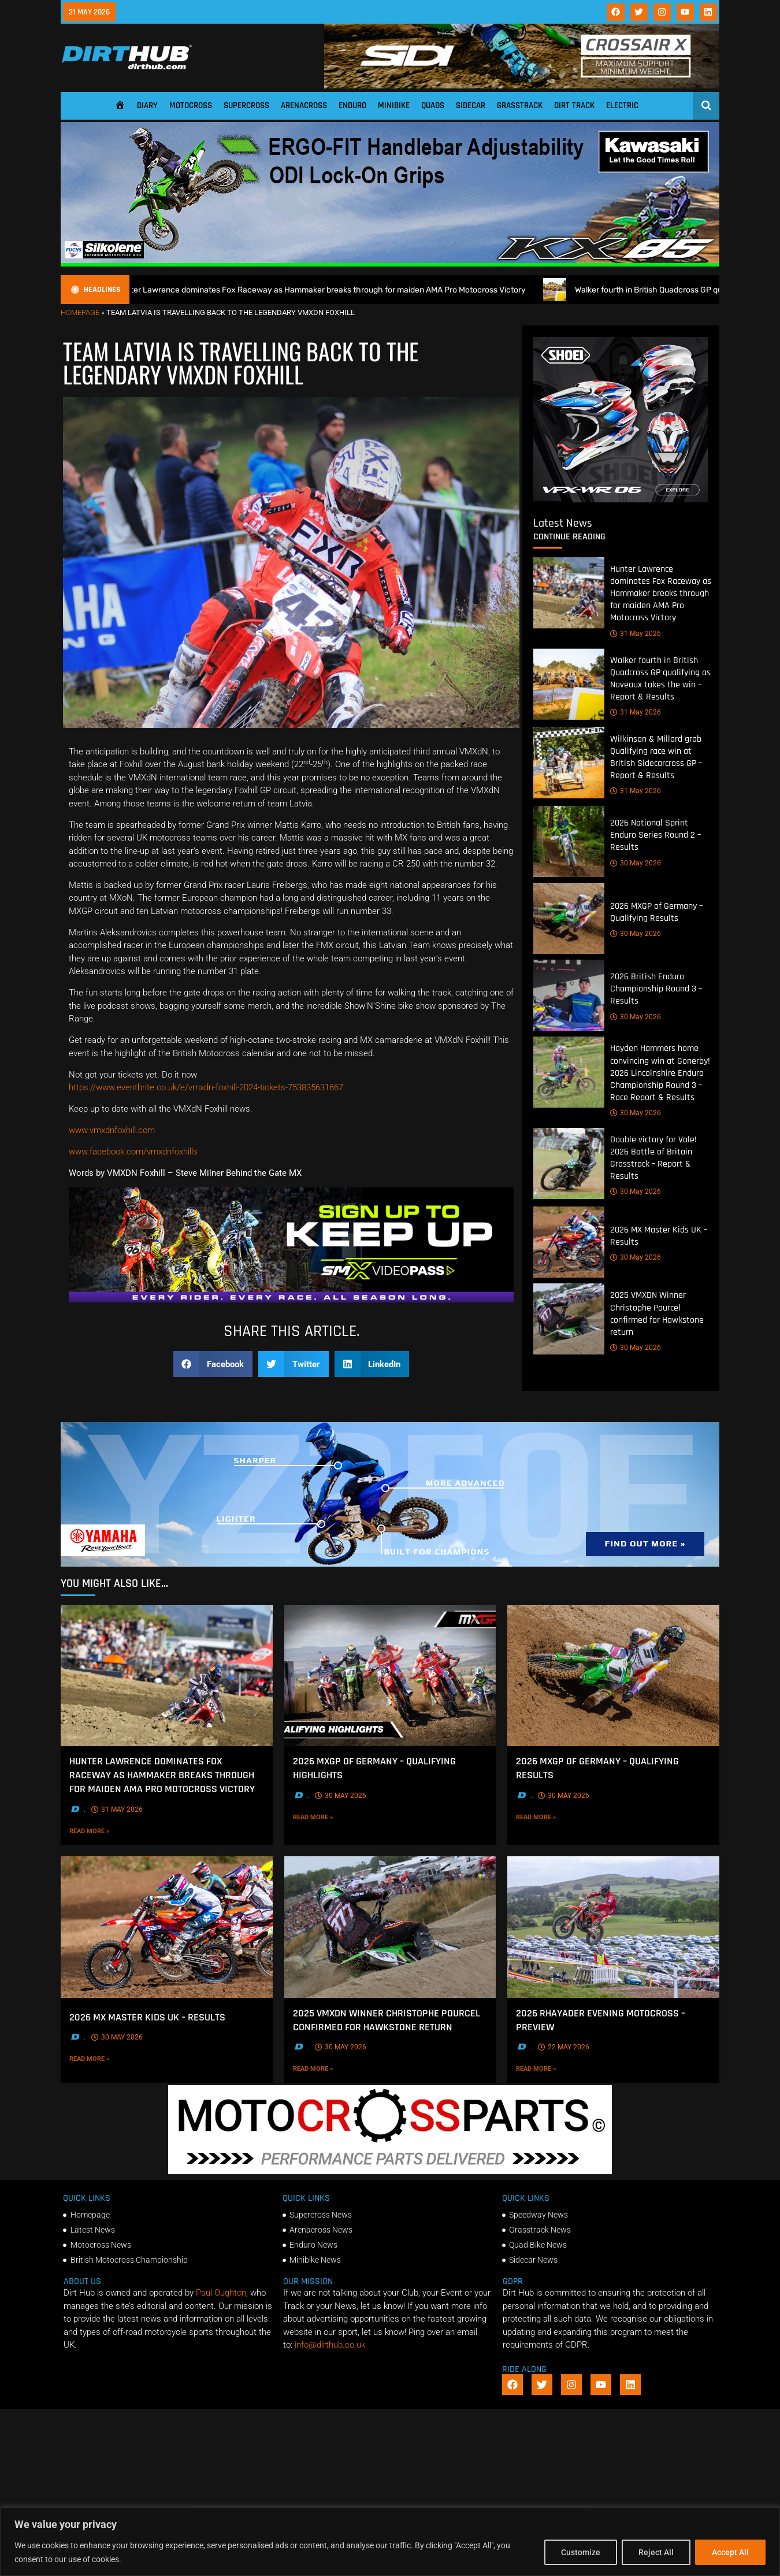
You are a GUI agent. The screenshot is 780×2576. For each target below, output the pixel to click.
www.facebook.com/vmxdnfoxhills (133, 1151)
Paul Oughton (221, 2293)
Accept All (730, 2552)
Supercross (246, 105)
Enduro (352, 105)
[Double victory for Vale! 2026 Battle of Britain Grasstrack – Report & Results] (568, 1163)
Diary (147, 105)
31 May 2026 (635, 633)
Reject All (656, 2552)
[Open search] (706, 105)
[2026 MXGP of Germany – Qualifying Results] (568, 918)
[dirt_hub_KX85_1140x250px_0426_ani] (390, 263)
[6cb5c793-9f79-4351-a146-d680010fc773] (620, 499)
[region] (390, 2541)
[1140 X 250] (390, 1564)
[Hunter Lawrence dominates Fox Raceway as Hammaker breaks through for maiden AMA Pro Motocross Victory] (568, 592)
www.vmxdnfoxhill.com (112, 1130)
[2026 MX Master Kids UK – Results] (568, 1242)
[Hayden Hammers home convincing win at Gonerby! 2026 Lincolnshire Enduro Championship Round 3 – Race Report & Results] (568, 1072)
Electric (622, 105)
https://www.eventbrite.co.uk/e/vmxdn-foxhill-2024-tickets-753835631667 (206, 1087)
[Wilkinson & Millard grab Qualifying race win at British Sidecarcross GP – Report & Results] (568, 762)
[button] (213, 1364)
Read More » (109, 1830)
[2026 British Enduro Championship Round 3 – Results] (568, 995)
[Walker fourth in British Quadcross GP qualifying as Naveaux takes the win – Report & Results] (568, 684)
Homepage (80, 312)
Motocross (190, 105)
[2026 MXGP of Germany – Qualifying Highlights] (390, 1675)
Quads (432, 105)
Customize (580, 2552)
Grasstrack (520, 105)
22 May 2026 (563, 2047)
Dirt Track (574, 105)
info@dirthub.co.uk (330, 2345)
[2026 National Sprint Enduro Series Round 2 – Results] (568, 842)
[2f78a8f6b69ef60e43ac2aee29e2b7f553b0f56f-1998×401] (390, 2171)
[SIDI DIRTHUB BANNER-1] (521, 85)
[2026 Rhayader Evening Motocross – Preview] (613, 1926)
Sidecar (470, 105)
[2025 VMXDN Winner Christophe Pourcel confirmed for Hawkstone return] (568, 1319)
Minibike (394, 105)
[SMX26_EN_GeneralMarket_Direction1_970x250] (291, 1299)
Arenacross (304, 105)
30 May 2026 (635, 863)
